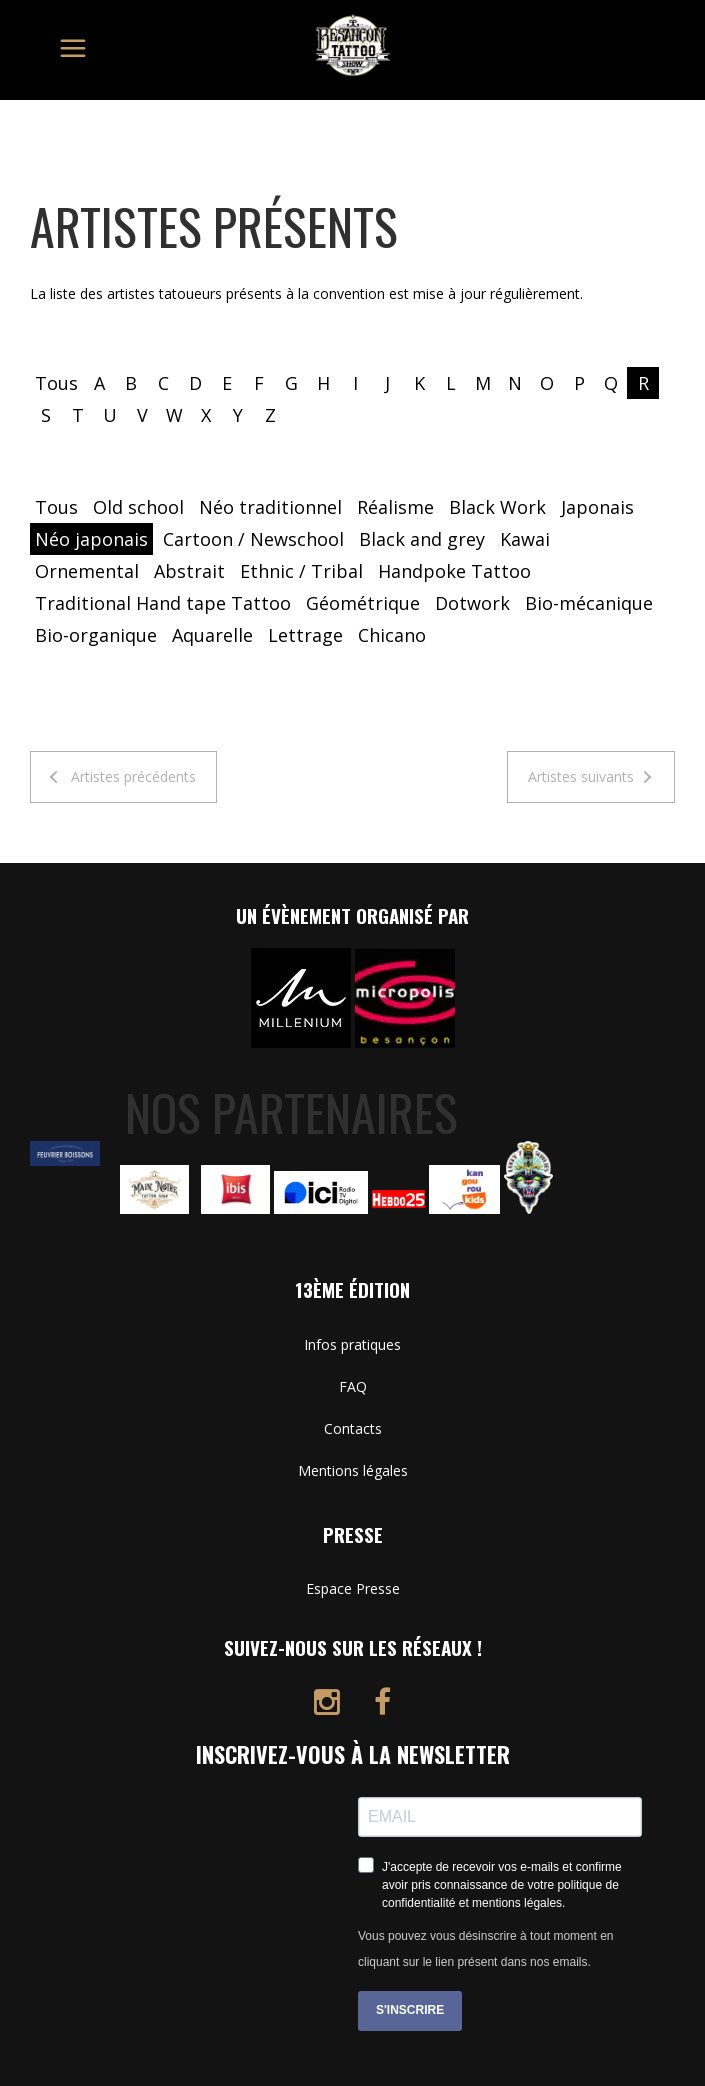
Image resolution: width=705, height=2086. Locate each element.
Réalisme (395, 507)
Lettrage (305, 635)
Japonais (597, 507)
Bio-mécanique (589, 603)
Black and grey (422, 539)
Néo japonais (91, 539)
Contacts (353, 1428)
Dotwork (472, 603)
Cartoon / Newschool (253, 539)
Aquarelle (212, 635)
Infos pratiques (352, 1344)
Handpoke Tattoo (454, 571)
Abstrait (189, 571)
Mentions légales (353, 1470)
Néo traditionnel (270, 507)
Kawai (525, 539)
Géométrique (363, 603)
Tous (56, 383)
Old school (138, 507)
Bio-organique (96, 635)
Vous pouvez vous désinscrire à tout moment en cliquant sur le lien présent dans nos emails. (485, 1949)
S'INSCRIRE (410, 2010)
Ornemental (87, 571)
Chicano (392, 635)
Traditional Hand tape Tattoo (163, 603)
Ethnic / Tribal (301, 571)
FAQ (353, 1386)
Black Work (497, 507)
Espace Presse (353, 1588)
